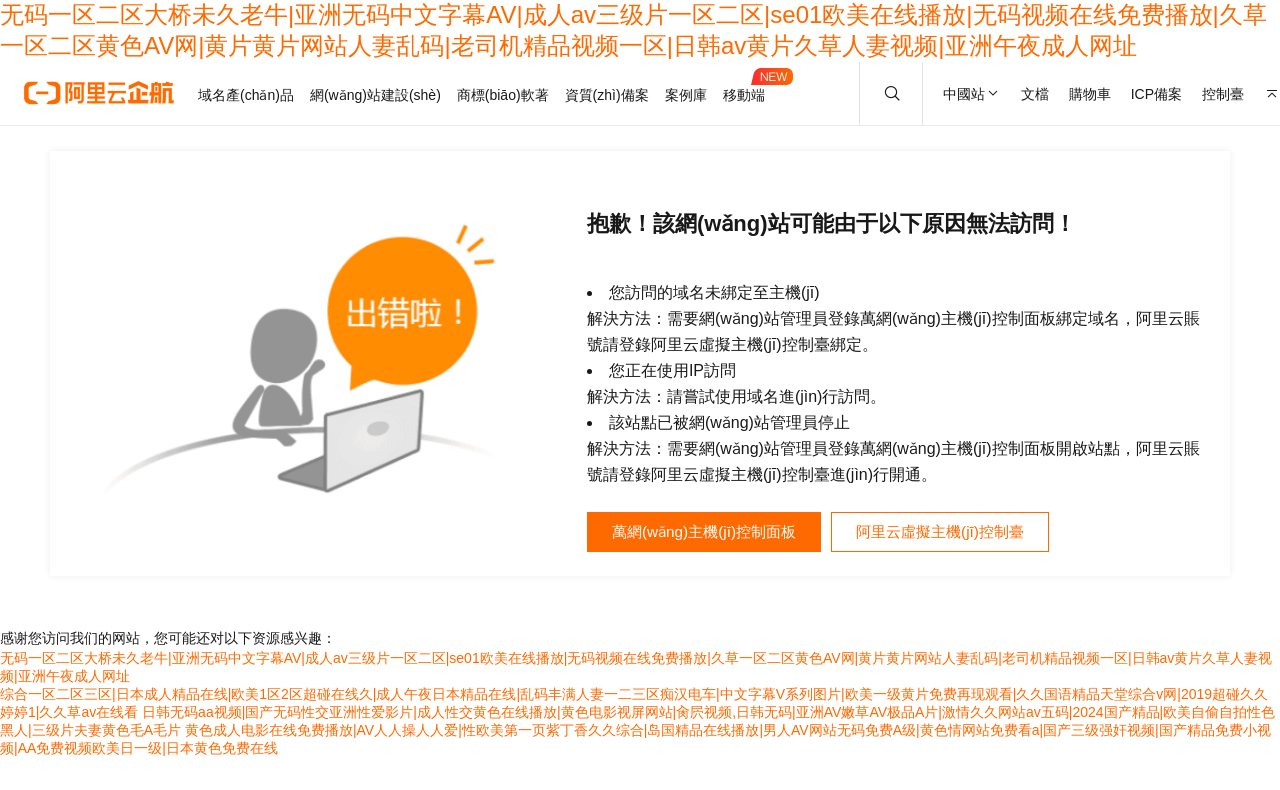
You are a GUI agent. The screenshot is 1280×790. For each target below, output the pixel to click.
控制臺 (1223, 94)
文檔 (1035, 94)
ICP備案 (1156, 94)
